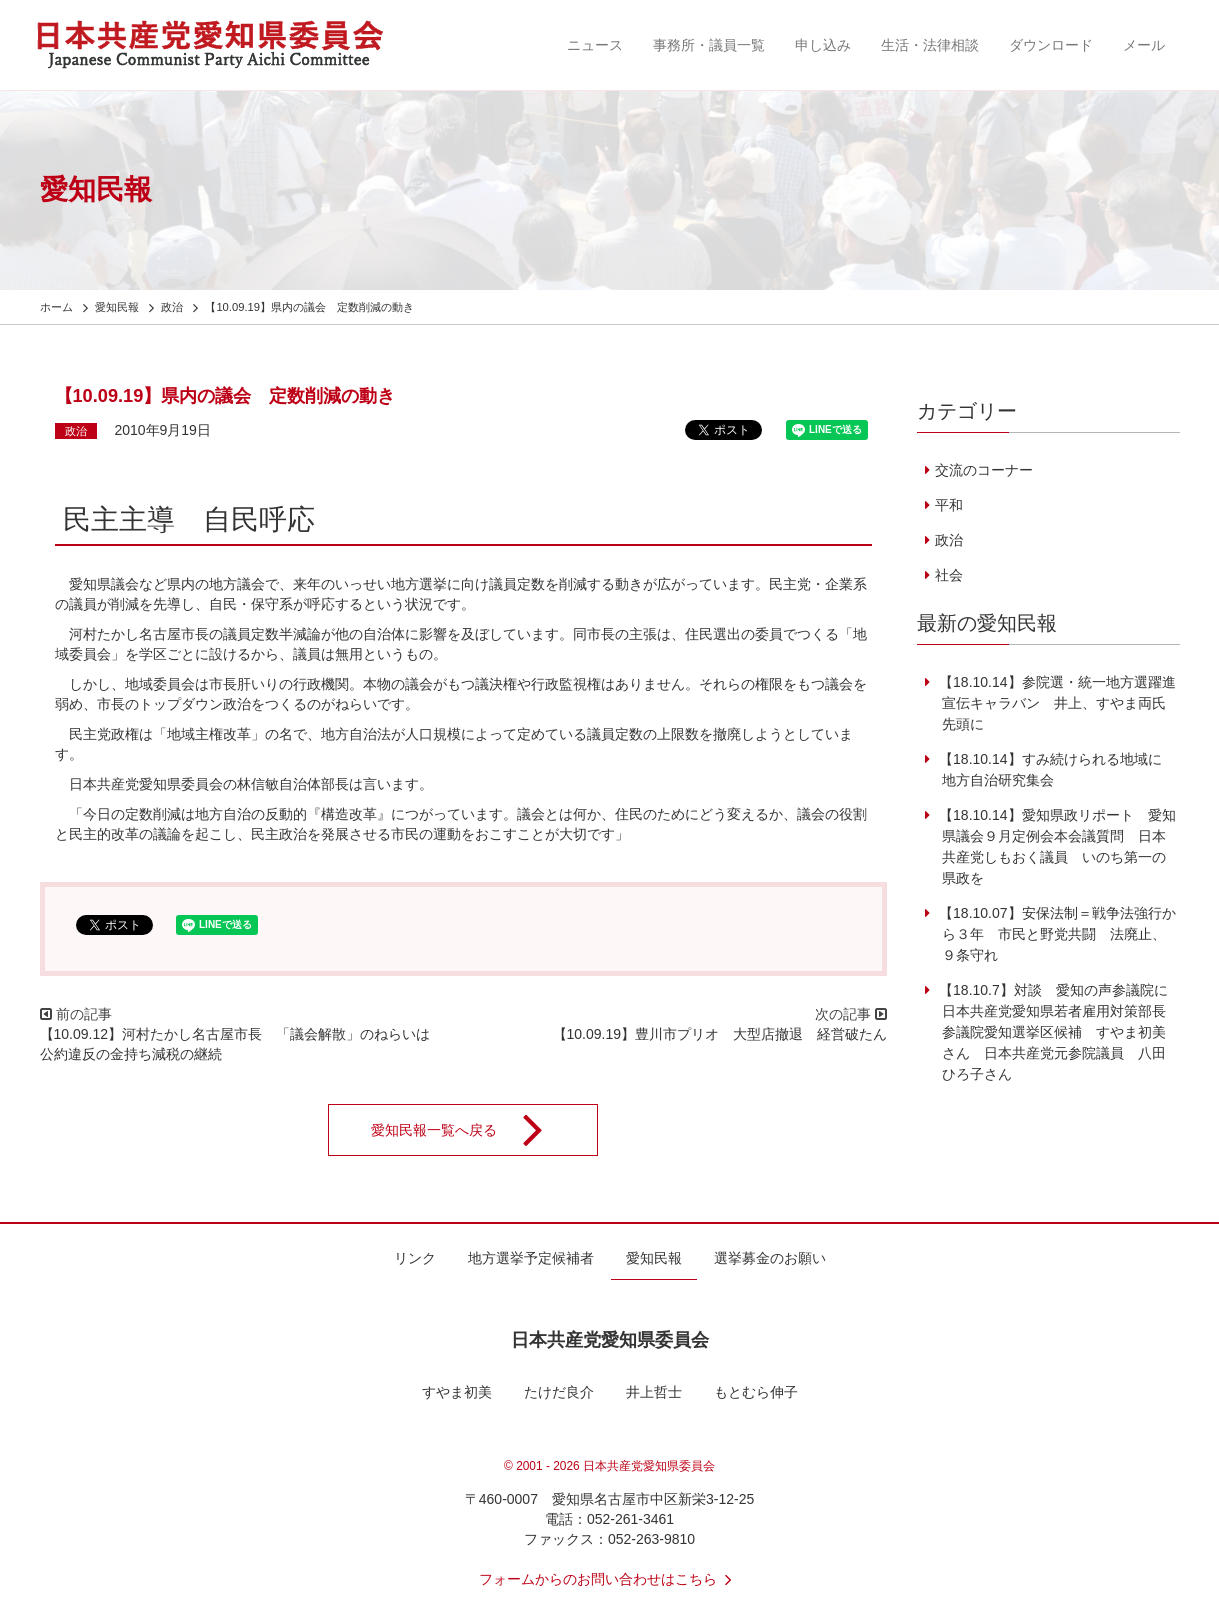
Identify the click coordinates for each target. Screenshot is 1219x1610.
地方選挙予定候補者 (531, 1258)
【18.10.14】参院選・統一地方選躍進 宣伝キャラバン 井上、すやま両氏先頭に (1062, 703)
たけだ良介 (559, 1392)
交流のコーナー (984, 470)
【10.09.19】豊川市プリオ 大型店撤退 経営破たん (720, 1034)
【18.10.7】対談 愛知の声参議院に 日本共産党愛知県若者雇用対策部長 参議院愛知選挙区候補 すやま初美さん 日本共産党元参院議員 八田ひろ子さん (1059, 1032)
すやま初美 (457, 1392)
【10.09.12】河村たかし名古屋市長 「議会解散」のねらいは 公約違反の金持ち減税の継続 (242, 1044)
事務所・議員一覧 (709, 45)
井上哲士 (654, 1392)
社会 (949, 575)
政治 (76, 431)
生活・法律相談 (930, 45)
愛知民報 (654, 1258)
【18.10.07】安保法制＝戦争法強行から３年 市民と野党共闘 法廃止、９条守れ (1055, 934)
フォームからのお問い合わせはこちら (610, 1579)
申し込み (823, 45)
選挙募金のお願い (770, 1258)
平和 (949, 505)
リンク (415, 1258)
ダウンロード (1051, 45)
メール (1144, 45)
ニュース (595, 45)
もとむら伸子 (756, 1392)
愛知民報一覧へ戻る (470, 1130)
